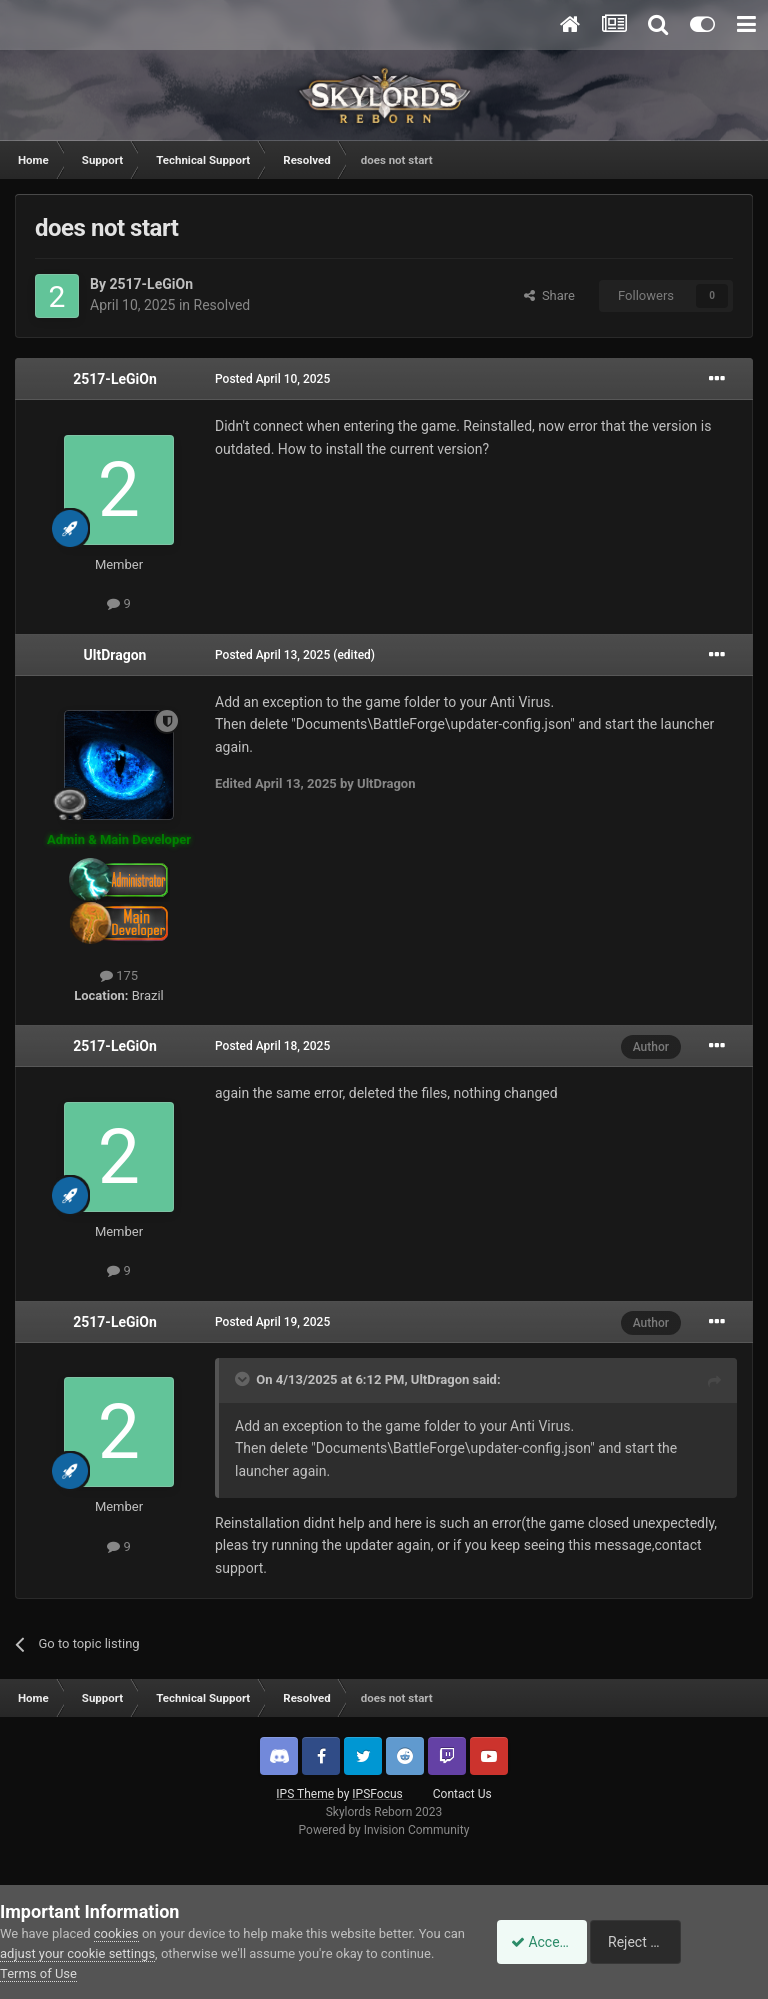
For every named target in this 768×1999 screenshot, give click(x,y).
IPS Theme (305, 1794)
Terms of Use (94, 1973)
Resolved (222, 305)
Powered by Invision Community (384, 1830)
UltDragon (115, 655)
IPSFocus (377, 1794)
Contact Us (462, 1794)
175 (119, 975)
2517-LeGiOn (151, 284)
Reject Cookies (699, 1942)
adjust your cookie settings (101, 1953)
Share (549, 295)
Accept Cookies (548, 1942)
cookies (116, 1933)
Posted (272, 379)
